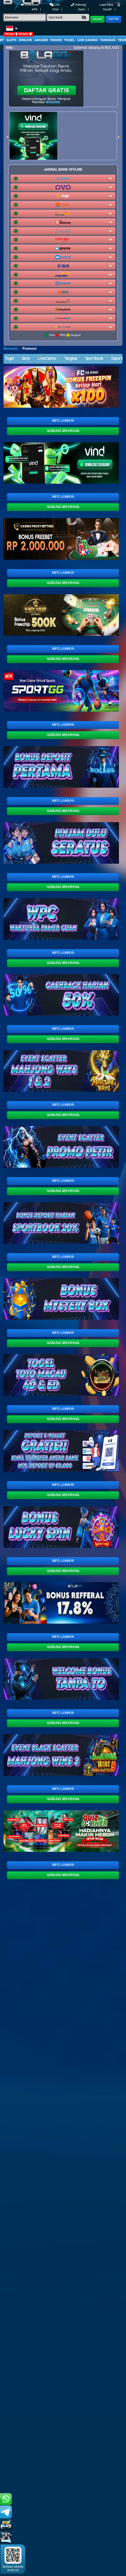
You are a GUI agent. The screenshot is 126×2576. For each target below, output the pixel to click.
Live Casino (87, 40)
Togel (9, 358)
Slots (11, 40)
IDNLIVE (25, 40)
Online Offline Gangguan (63, 335)
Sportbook (94, 358)
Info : (10, 47)
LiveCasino (47, 358)
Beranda (11, 348)
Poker (56, 40)
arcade (41, 40)
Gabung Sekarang (63, 431)
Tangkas (108, 40)
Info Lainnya (63, 421)
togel (69, 40)
